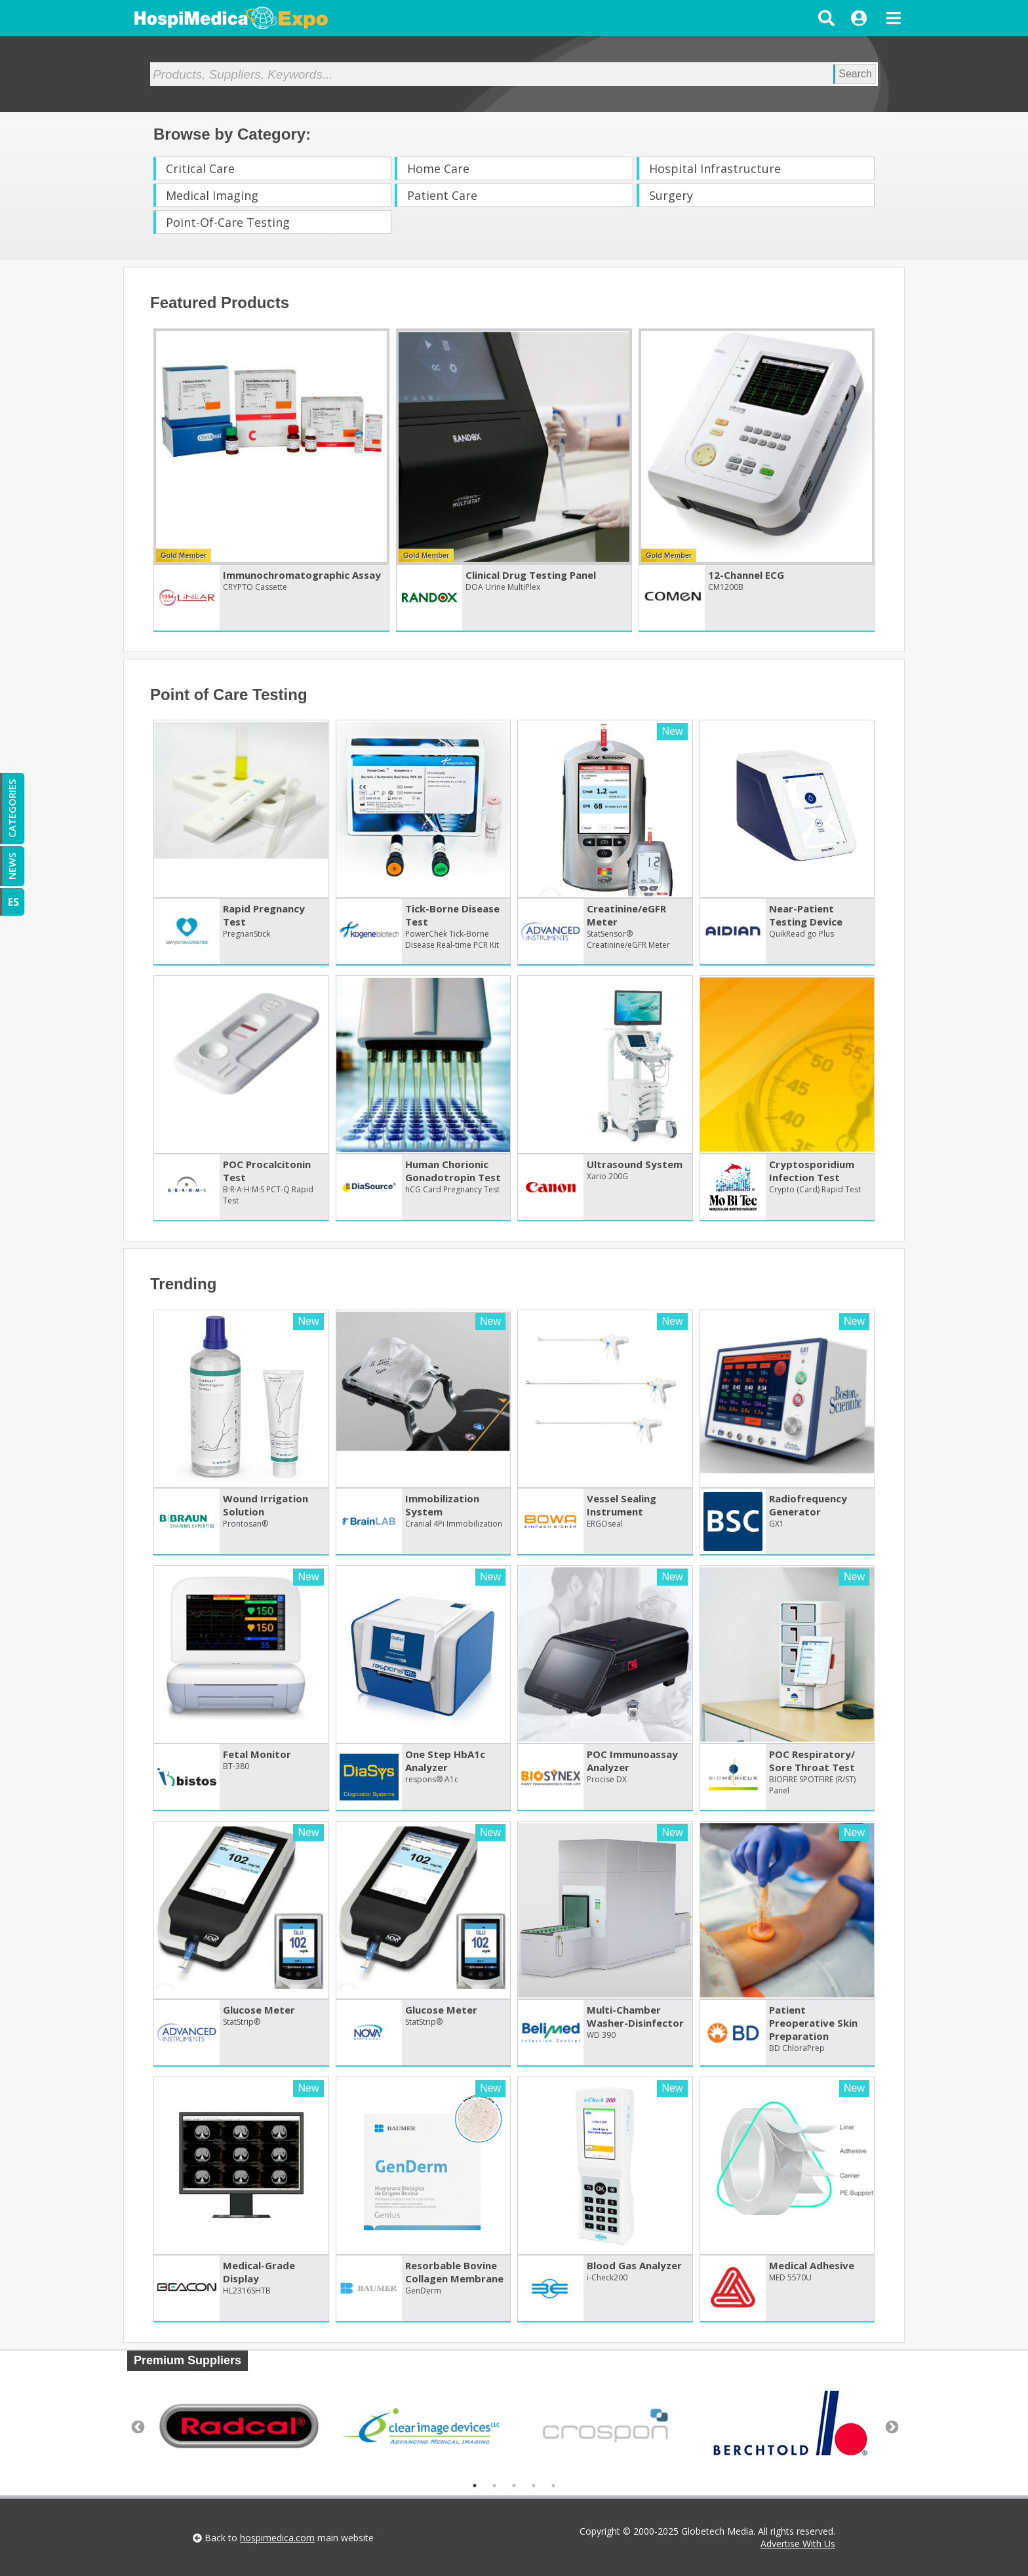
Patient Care (442, 195)
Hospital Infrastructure (715, 168)
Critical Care (200, 168)
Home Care (438, 168)
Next (891, 2426)
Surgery (671, 195)
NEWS (11, 866)
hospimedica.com (277, 2537)
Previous (137, 2426)
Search (855, 73)
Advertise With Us (798, 2543)
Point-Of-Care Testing (228, 222)
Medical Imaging (212, 195)
